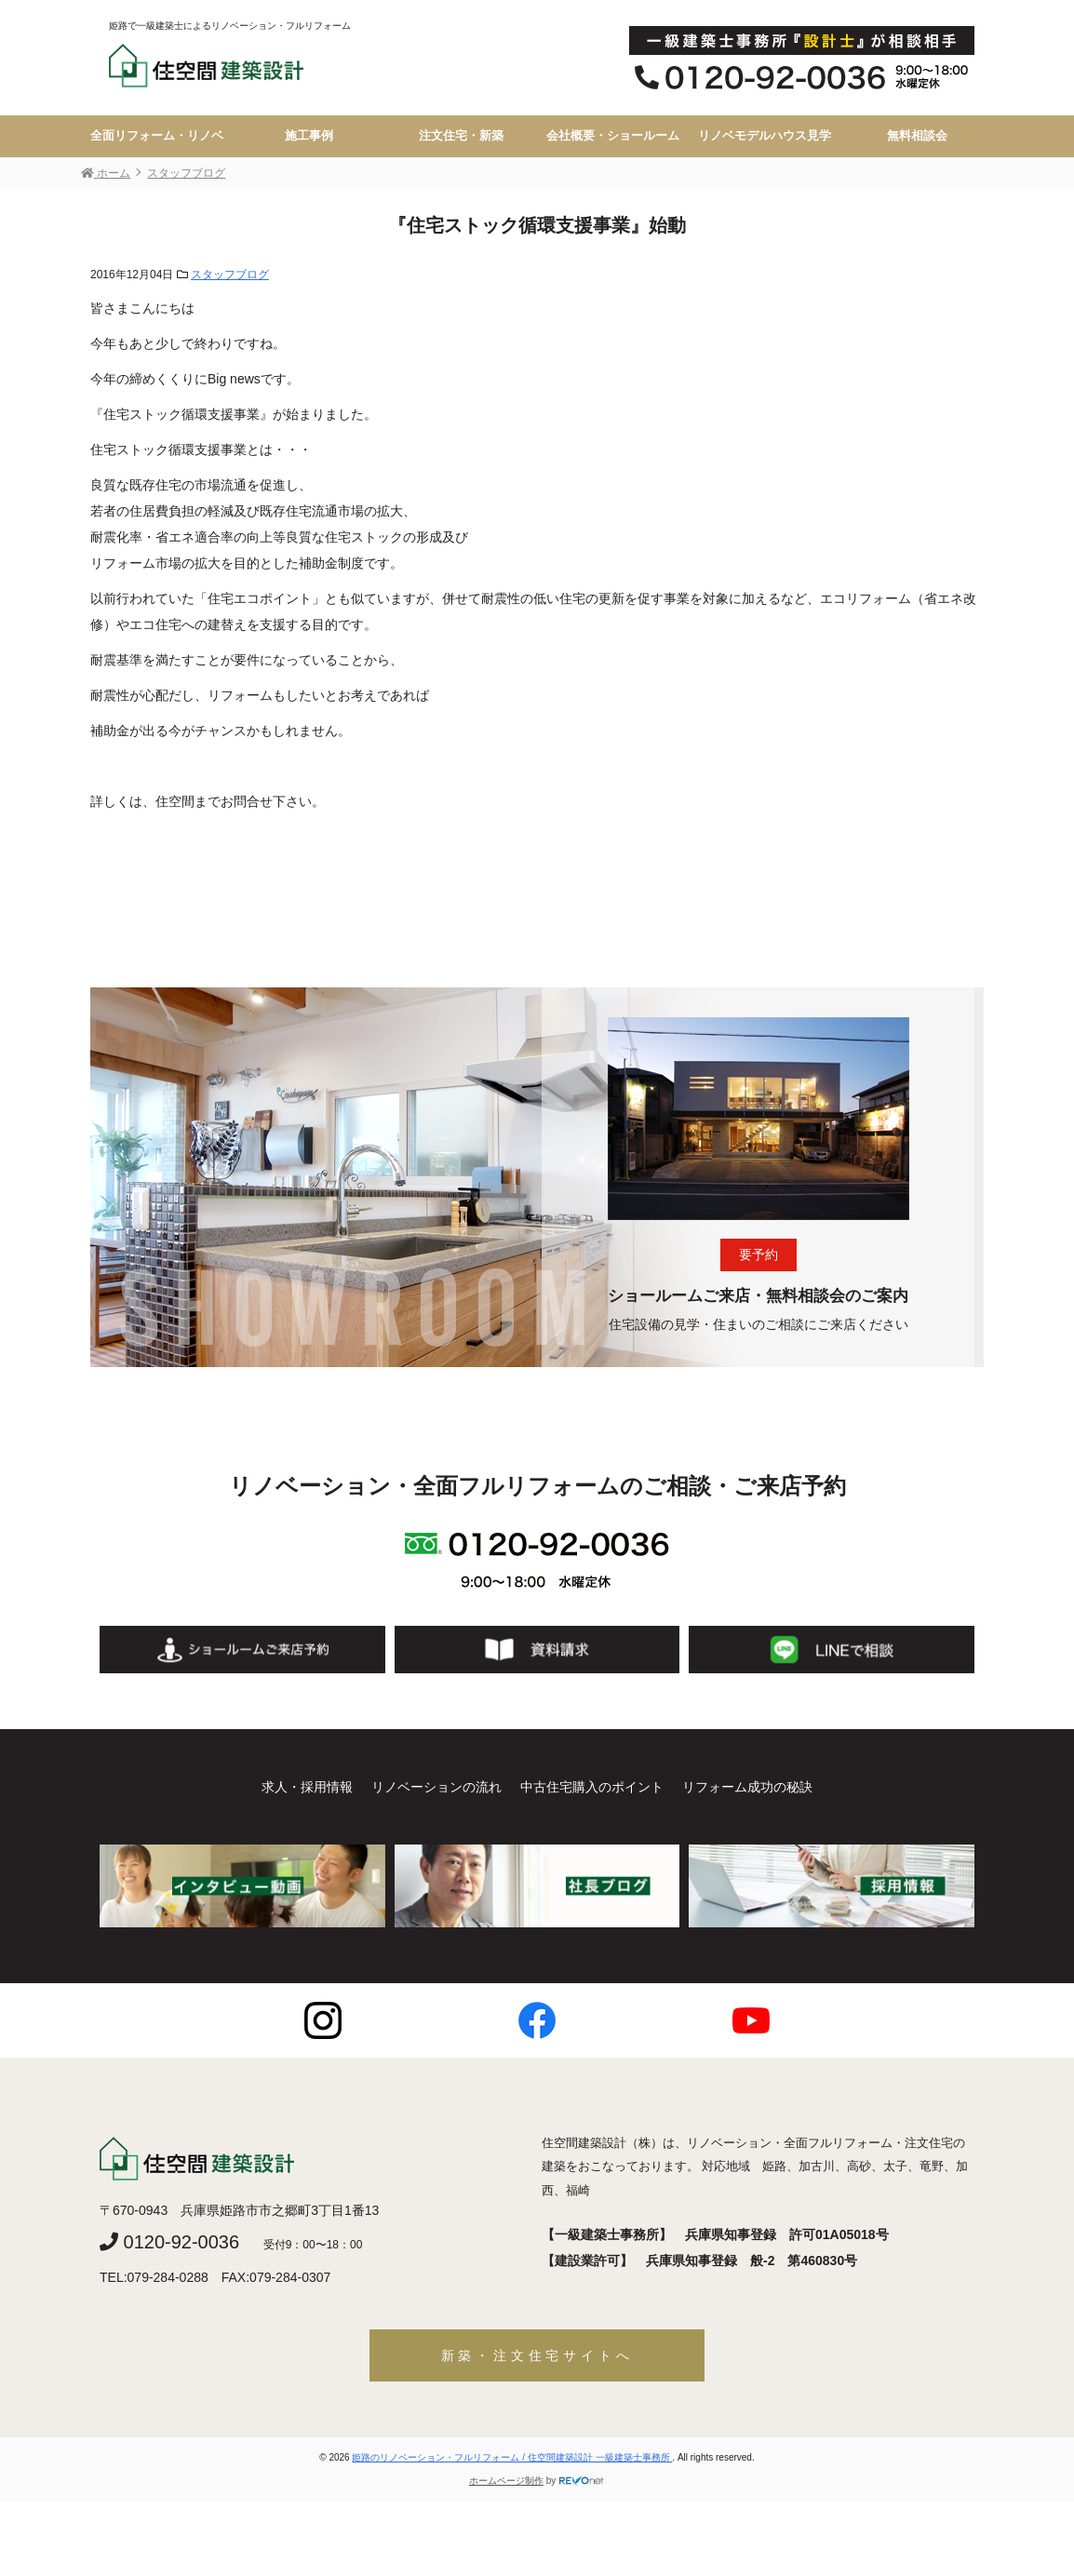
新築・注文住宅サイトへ (537, 2355)
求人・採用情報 (307, 1786)
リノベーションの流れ (436, 1786)
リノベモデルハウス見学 (764, 135)
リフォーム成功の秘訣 (747, 1786)
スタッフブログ (230, 274)
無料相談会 (917, 135)
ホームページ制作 (506, 2480)
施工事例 (309, 135)
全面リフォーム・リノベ (156, 135)
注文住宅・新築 (461, 135)
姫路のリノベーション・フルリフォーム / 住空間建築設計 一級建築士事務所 (512, 2457)
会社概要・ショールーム (612, 135)
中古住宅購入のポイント (592, 1786)
